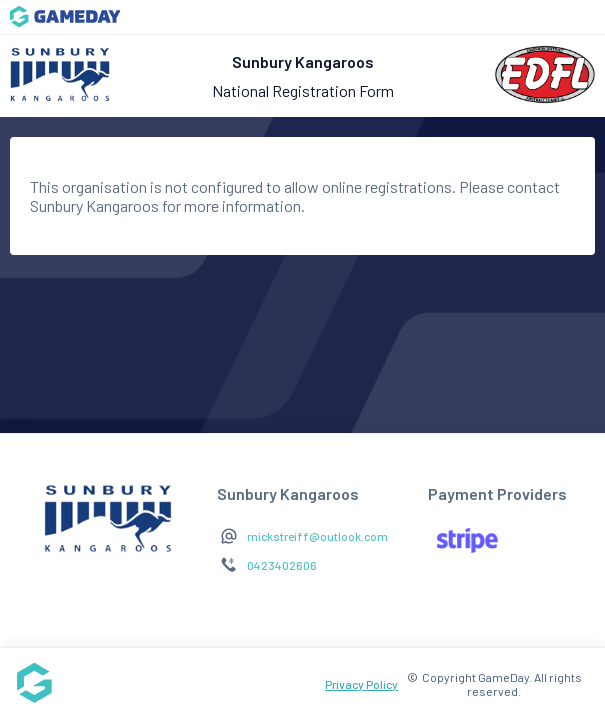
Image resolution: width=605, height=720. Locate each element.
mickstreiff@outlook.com (317, 536)
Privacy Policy (361, 684)
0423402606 (282, 565)
